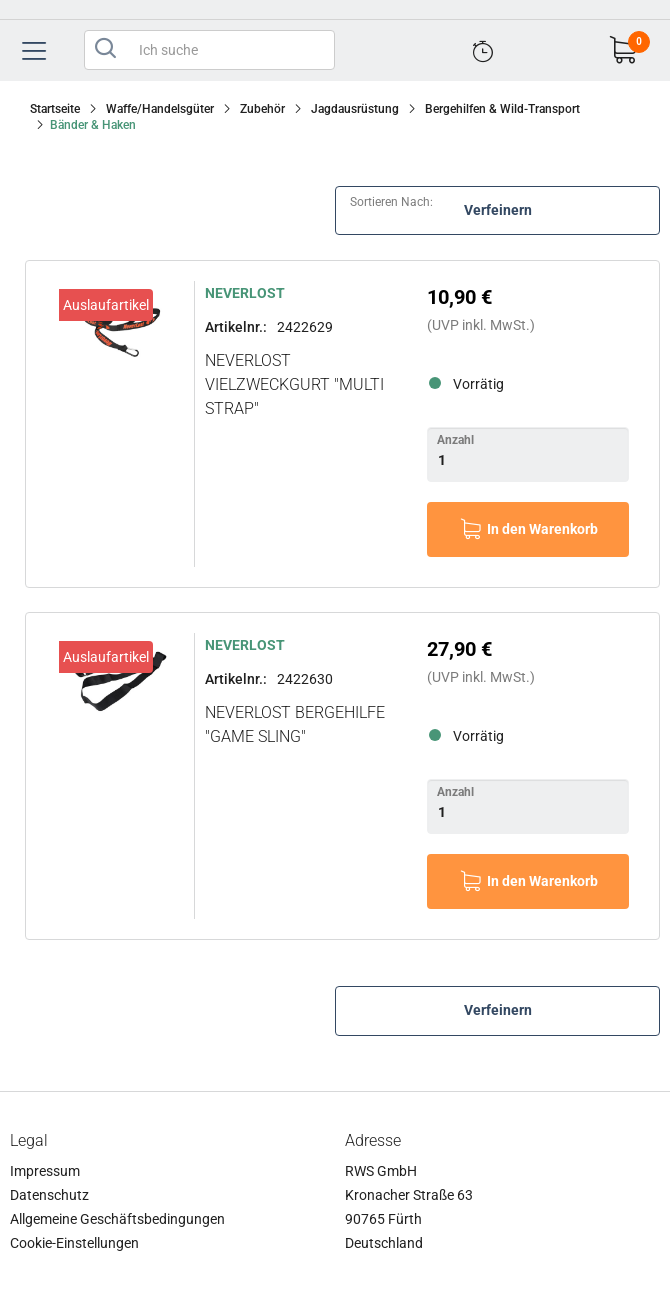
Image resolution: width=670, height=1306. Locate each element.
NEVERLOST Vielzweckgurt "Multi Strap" (294, 384)
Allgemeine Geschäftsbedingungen (117, 1219)
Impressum (45, 1171)
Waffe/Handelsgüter (160, 109)
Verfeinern (498, 210)
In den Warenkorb (542, 529)
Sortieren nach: (391, 202)
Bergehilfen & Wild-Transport (502, 109)
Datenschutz (49, 1195)
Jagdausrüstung (355, 109)
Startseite (55, 109)
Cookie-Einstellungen (74, 1243)
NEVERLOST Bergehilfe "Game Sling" (295, 724)
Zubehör (262, 109)
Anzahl (455, 440)
